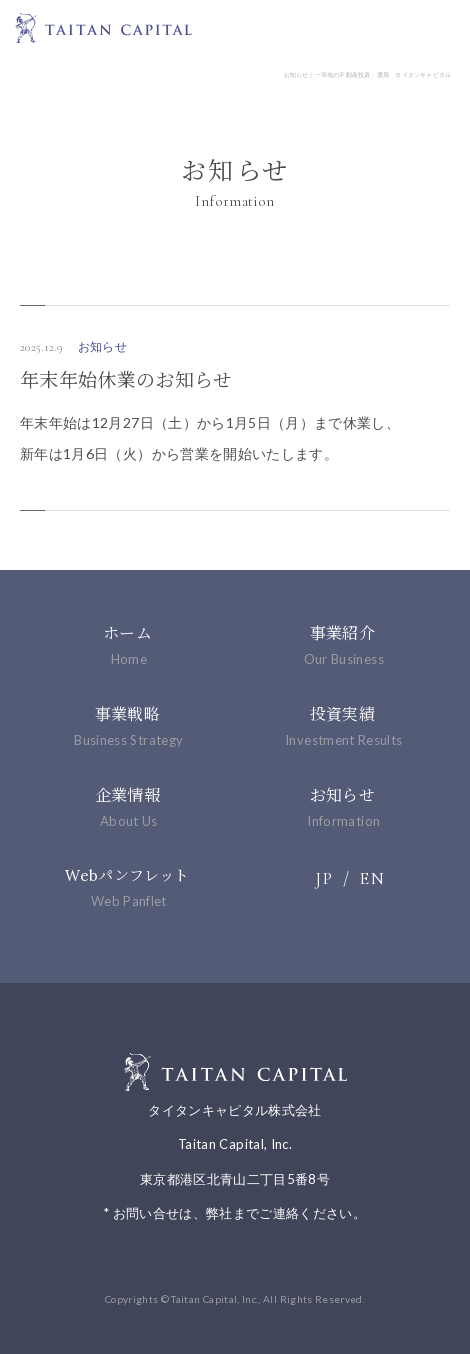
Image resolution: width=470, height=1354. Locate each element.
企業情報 (127, 807)
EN (372, 878)
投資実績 (342, 726)
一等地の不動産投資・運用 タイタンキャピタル (103, 27)
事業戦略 (127, 726)
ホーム (127, 645)
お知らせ (342, 807)
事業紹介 (342, 645)
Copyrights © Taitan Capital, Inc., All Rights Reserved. (235, 1299)
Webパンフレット (127, 887)
